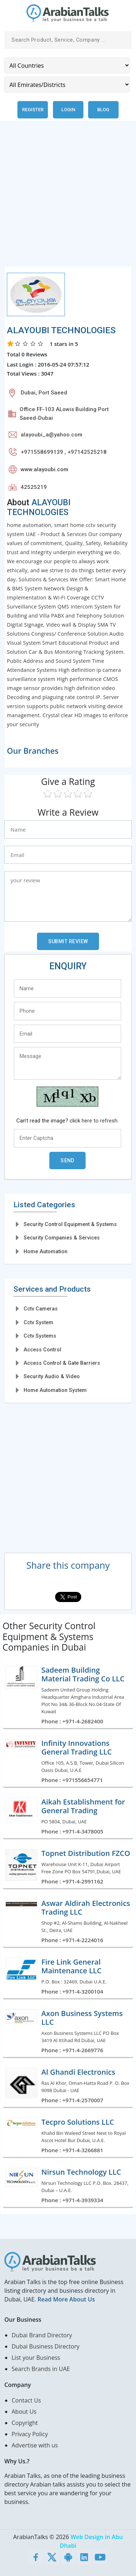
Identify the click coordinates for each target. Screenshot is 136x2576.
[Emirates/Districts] (67, 84)
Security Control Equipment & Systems (70, 1224)
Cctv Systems (40, 1336)
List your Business (36, 2358)
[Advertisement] (68, 198)
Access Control (42, 1349)
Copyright (25, 2423)
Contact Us (26, 2400)
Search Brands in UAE (41, 2369)
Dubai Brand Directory (42, 2335)
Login (68, 109)
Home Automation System (55, 1390)
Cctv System (38, 1322)
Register (33, 109)
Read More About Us (66, 2299)
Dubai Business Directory (45, 2346)
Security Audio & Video (52, 1376)
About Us (24, 2412)
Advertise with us (35, 2445)
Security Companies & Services (62, 1238)
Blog (103, 109)
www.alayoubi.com (44, 469)
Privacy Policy (30, 2434)
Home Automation (45, 1251)
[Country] (67, 65)
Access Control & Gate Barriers (62, 1363)
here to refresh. (100, 1120)
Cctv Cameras (41, 1309)
